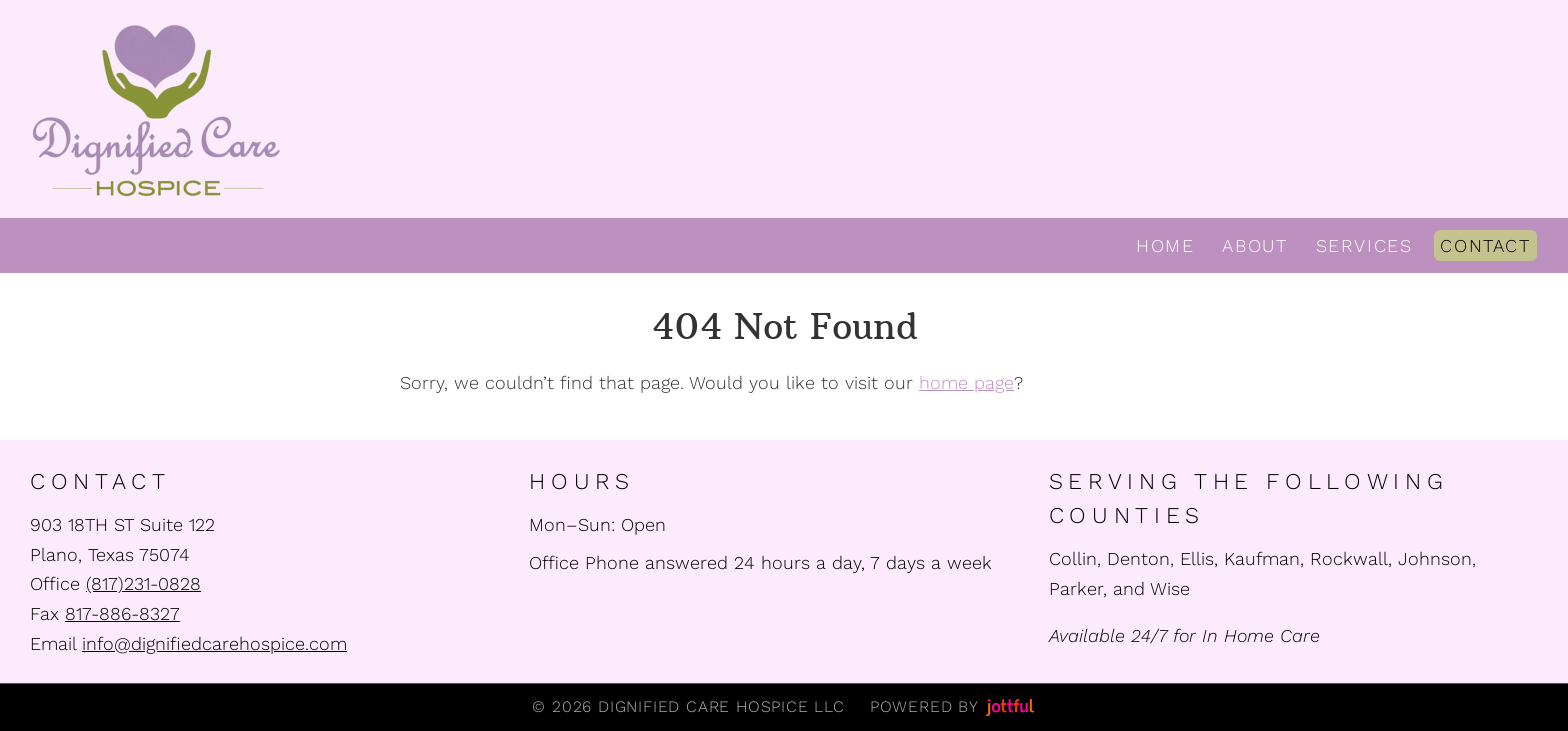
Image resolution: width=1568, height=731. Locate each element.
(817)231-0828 (143, 583)
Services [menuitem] (1364, 245)
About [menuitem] (1254, 245)
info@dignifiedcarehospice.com (214, 643)
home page (966, 382)
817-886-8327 (122, 613)
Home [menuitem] (1165, 245)
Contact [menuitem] (1485, 245)
